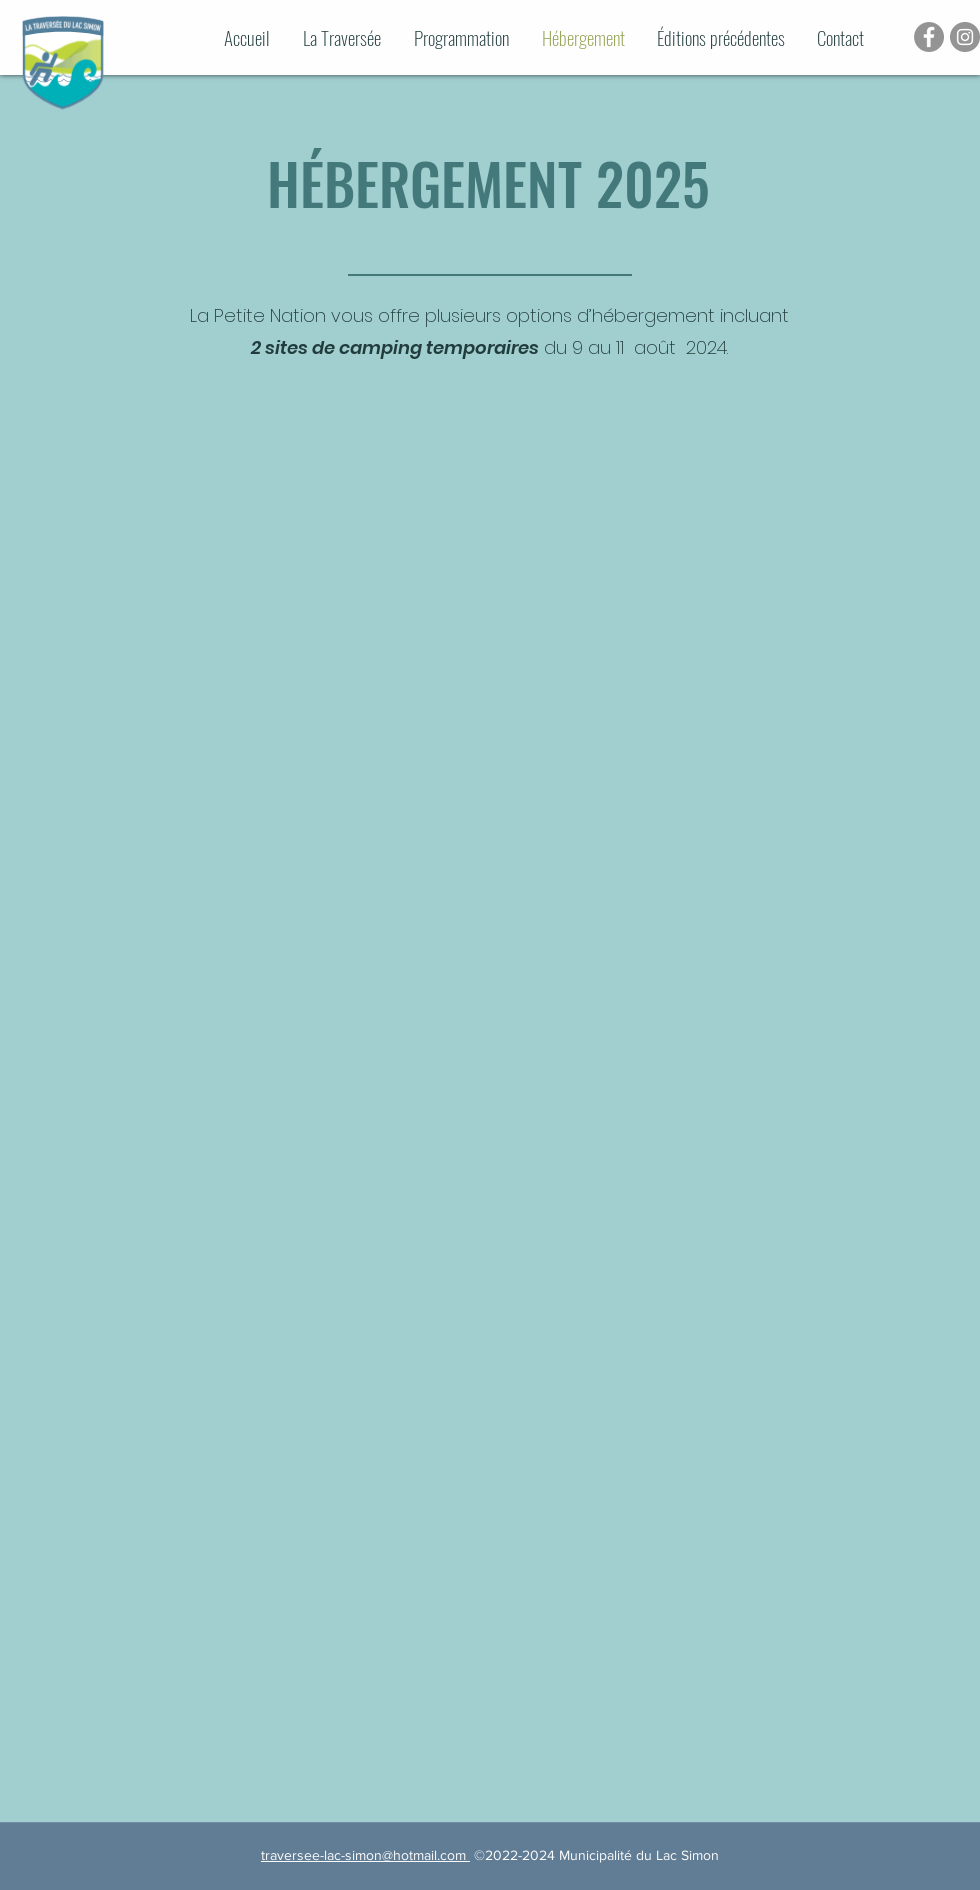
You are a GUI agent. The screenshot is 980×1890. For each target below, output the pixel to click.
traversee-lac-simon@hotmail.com (365, 1855)
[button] (727, 37)
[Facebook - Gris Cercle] (929, 37)
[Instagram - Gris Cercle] (965, 37)
